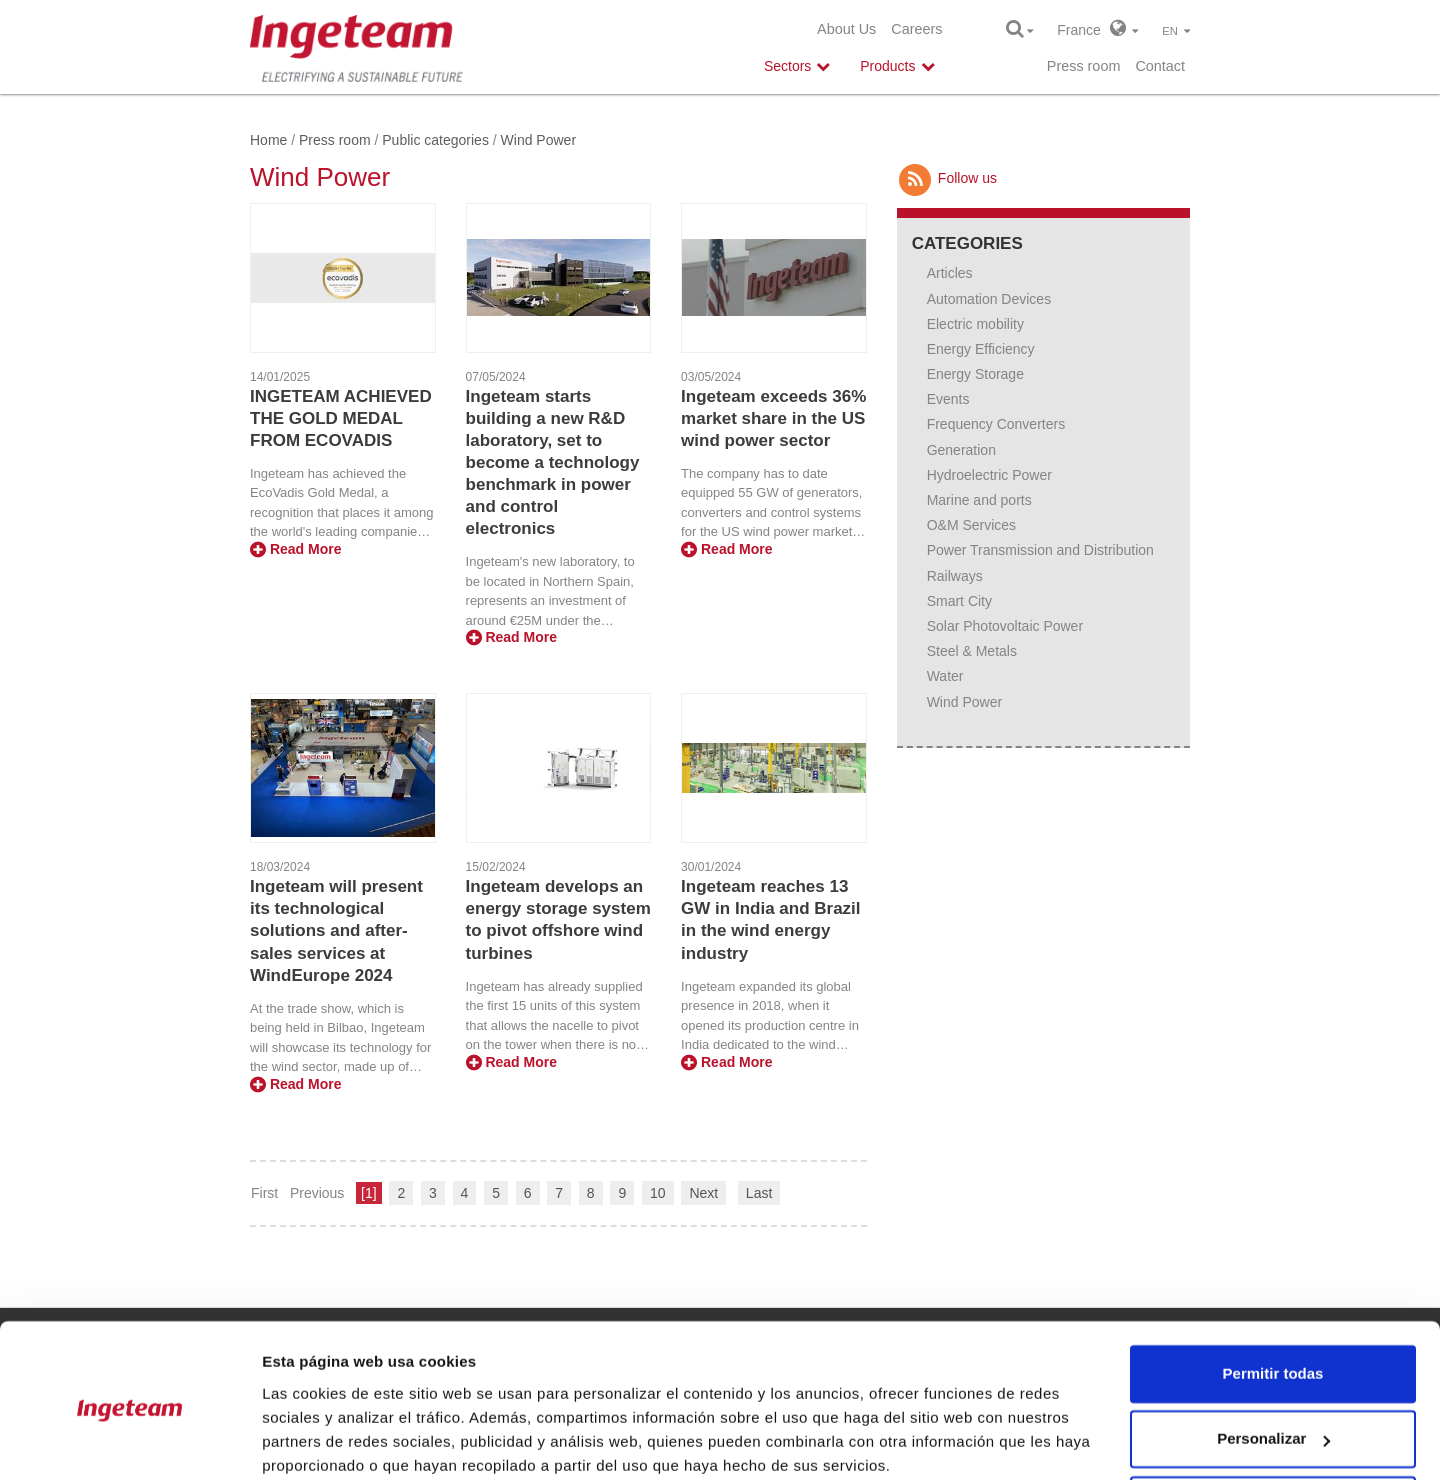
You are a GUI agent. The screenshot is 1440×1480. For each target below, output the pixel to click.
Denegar (1273, 1424)
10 (658, 1193)
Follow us (947, 178)
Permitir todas (1273, 1293)
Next (703, 1193)
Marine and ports (979, 500)
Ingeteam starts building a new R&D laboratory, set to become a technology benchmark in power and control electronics (553, 463)
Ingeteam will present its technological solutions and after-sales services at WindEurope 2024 (336, 930)
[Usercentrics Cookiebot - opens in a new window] (129, 1441)
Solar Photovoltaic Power (1005, 626)
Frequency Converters (996, 424)
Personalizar (1273, 1358)
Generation (961, 450)
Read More (295, 549)
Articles (950, 273)
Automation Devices (989, 299)
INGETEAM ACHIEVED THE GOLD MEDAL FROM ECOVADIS (341, 418)
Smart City (959, 601)
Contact (1160, 66)
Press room (1084, 66)
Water (945, 676)
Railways (955, 576)
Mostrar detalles (320, 1440)
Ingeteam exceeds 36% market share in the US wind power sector (773, 418)
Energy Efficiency (981, 349)
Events (948, 399)
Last (759, 1193)
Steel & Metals (972, 651)
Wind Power (964, 702)
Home (268, 140)
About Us (846, 29)
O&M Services (971, 525)
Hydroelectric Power (989, 475)
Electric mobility (975, 324)
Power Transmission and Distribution (1040, 550)
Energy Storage (975, 374)
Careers (916, 29)
